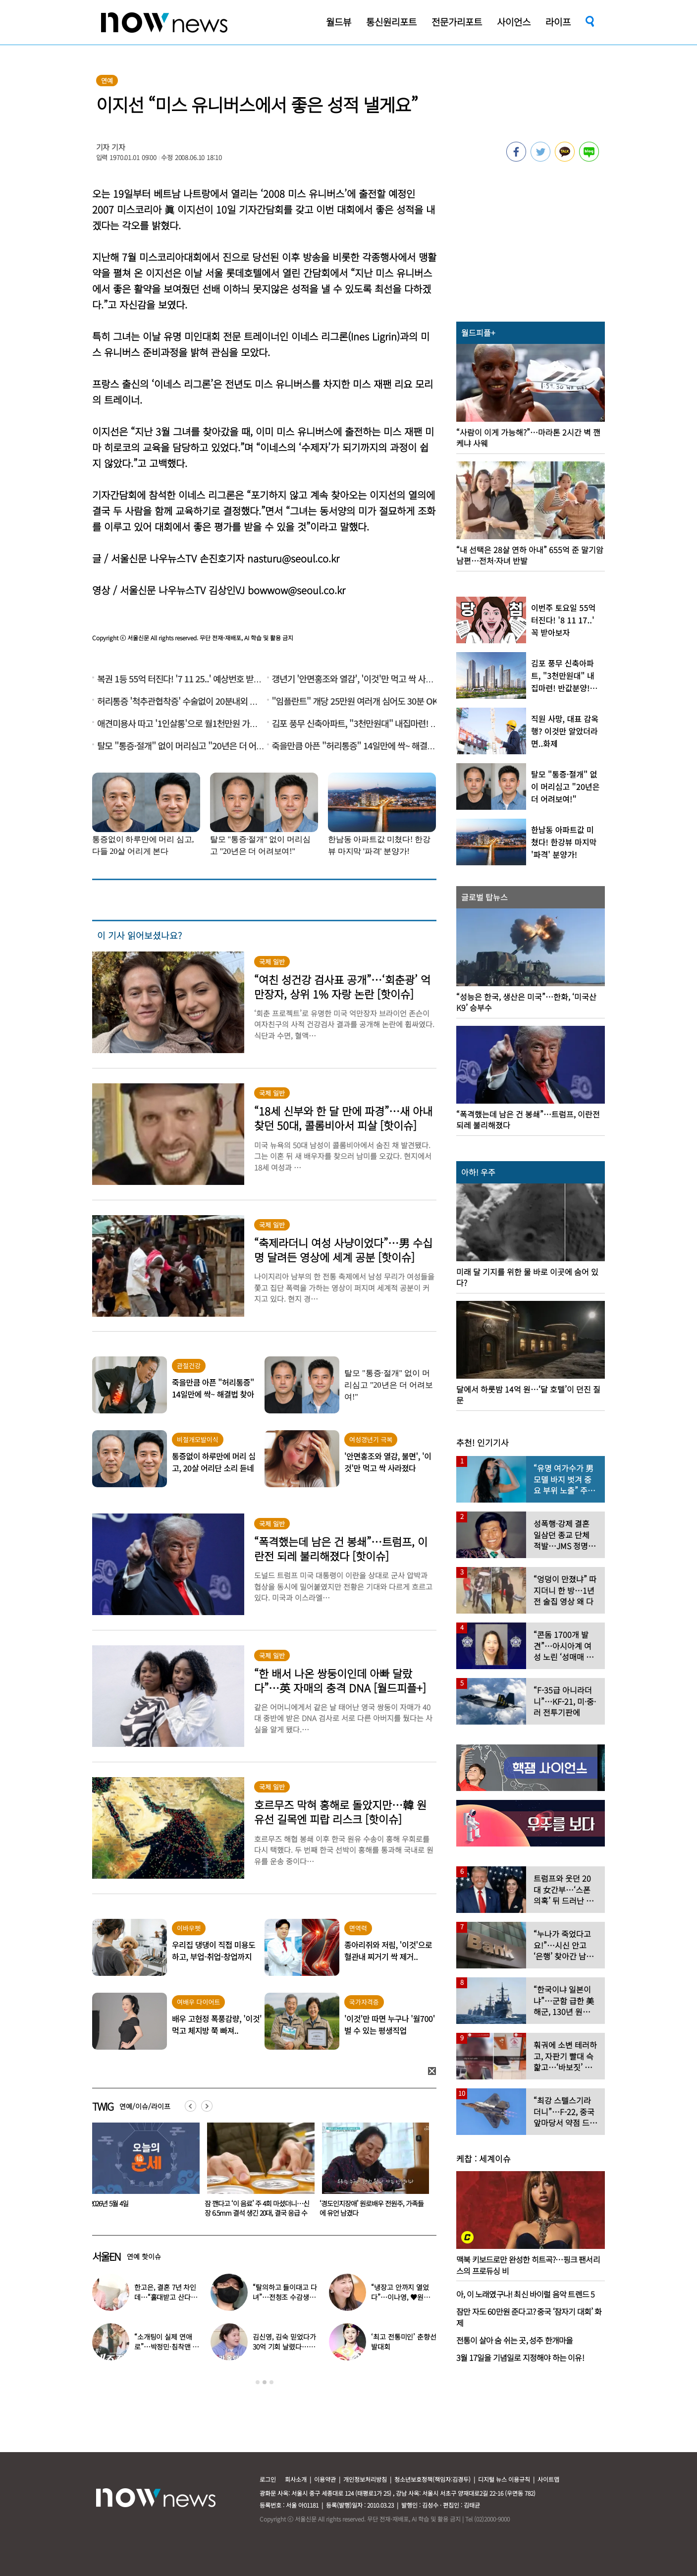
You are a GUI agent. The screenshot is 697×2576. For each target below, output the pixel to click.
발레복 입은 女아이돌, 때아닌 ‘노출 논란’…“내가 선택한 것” (140, 2208)
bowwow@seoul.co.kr (296, 590)
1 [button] (258, 2382)
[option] (142, 2173)
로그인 (268, 2479)
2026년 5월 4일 (224, 2203)
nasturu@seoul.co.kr (293, 558)
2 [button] (265, 2382)
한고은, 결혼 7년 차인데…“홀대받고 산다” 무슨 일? (165, 2297)
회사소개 (296, 2479)
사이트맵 (548, 2479)
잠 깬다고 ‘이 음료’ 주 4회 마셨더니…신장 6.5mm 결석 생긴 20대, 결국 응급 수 (372, 2208)
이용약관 (325, 2479)
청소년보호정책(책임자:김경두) (432, 2479)
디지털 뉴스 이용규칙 (504, 2479)
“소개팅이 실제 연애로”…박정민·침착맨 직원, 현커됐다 (166, 2346)
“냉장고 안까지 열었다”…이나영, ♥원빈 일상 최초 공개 (400, 2297)
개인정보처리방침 (365, 2479)
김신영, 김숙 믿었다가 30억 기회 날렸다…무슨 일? (284, 2346)
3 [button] (271, 2382)
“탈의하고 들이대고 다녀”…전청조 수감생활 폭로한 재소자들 (285, 2297)
